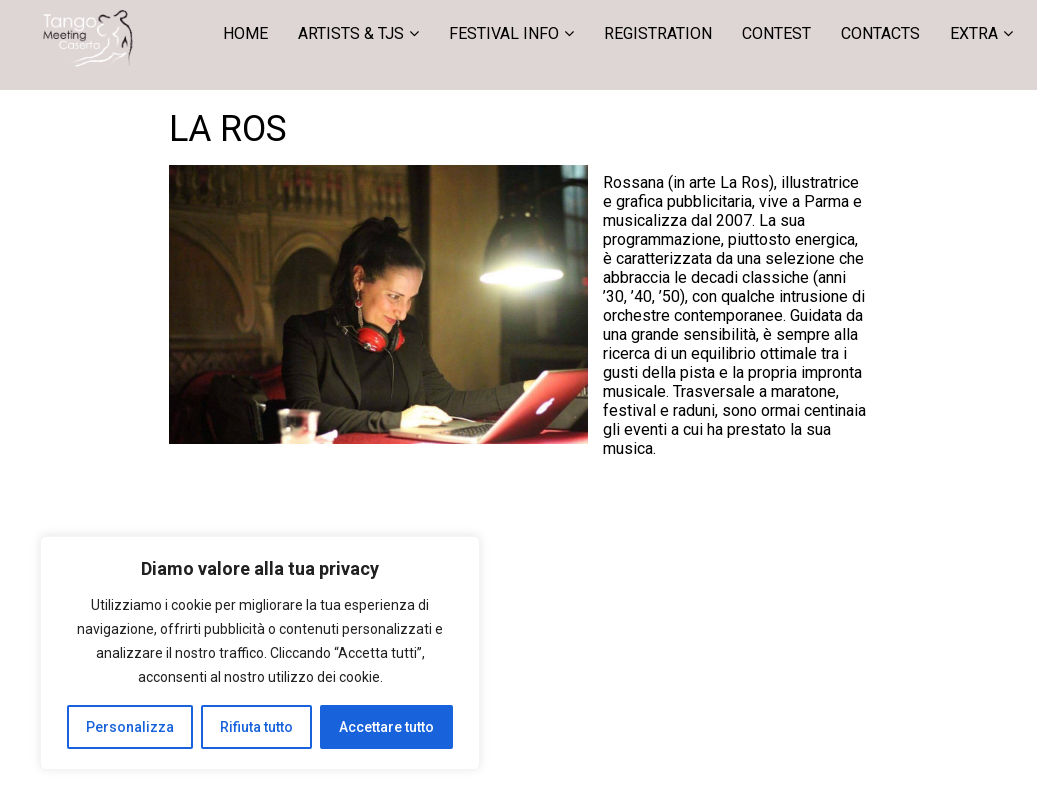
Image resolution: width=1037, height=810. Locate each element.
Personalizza (130, 727)
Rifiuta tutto (256, 727)
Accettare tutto (386, 727)
